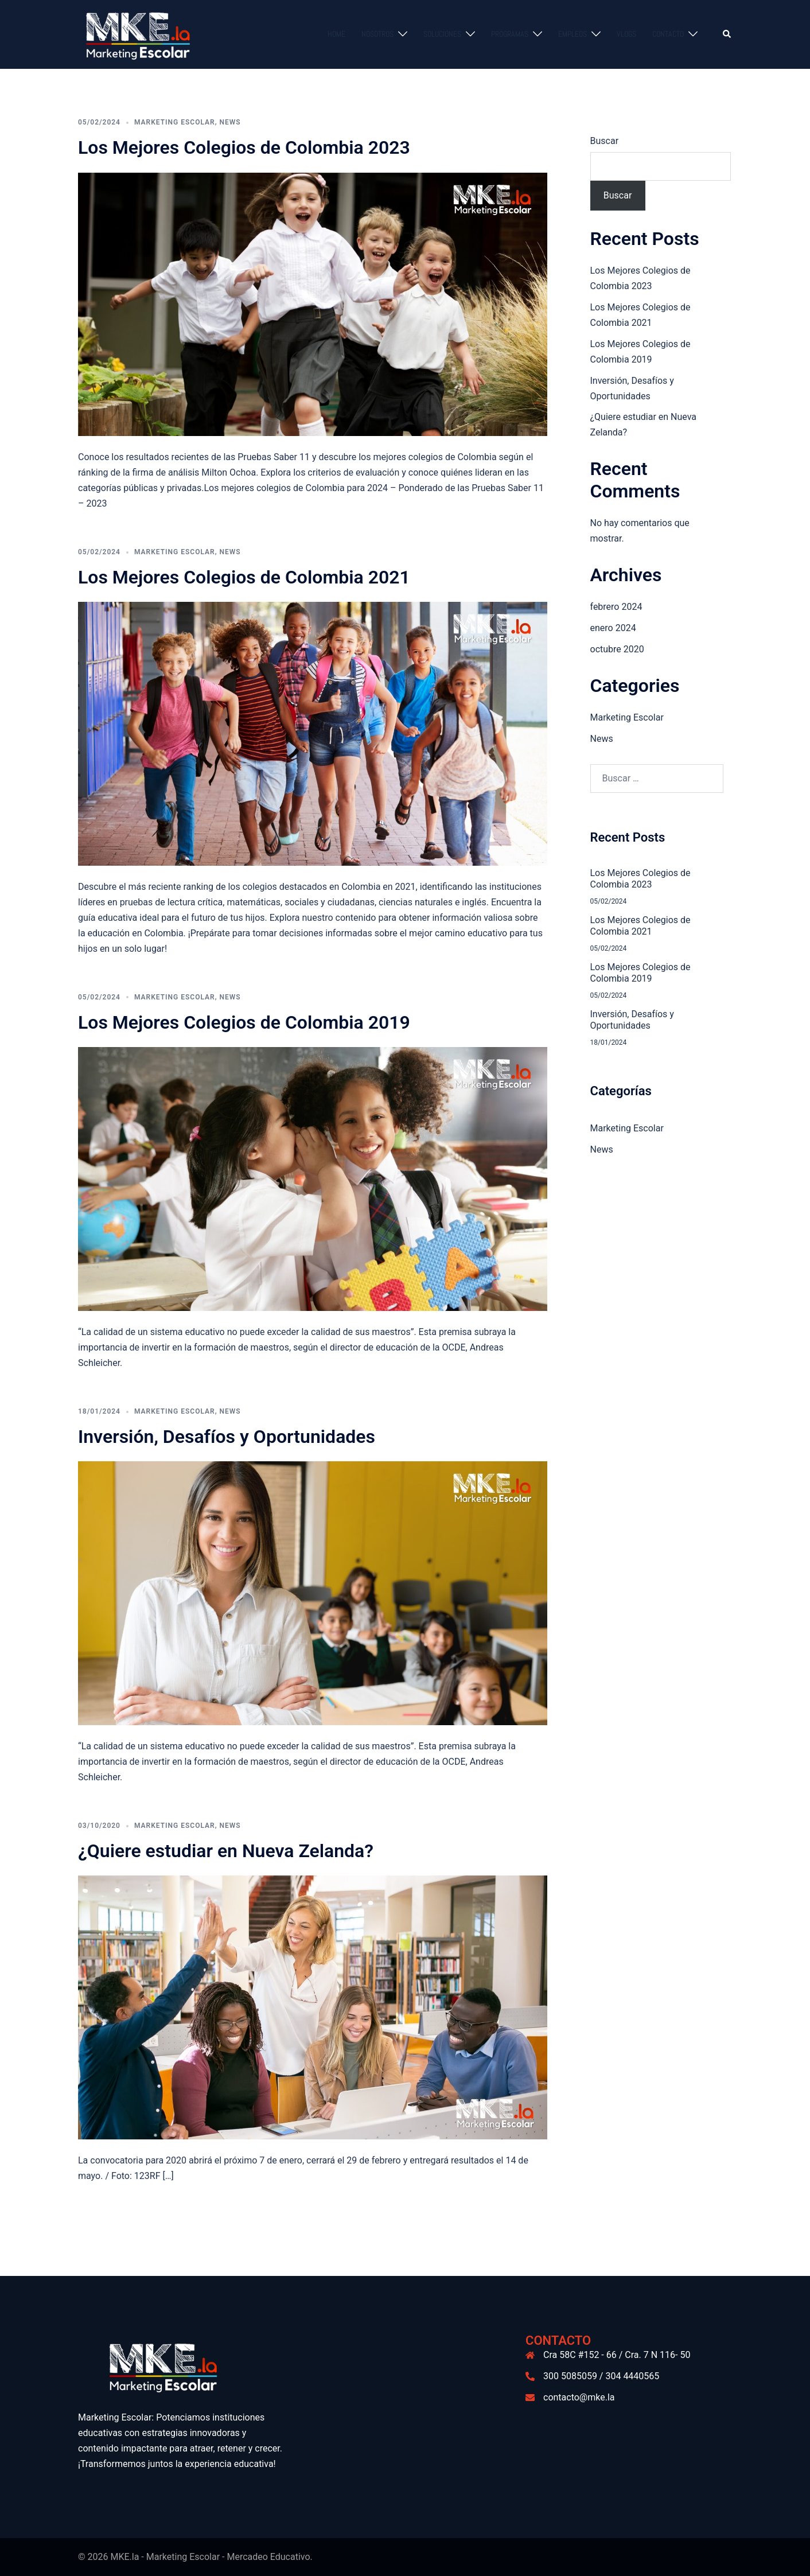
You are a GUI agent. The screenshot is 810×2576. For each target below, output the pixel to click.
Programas (509, 34)
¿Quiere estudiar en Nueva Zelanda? (225, 1851)
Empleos (572, 34)
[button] (727, 34)
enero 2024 (613, 627)
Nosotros (377, 34)
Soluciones (442, 34)
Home (336, 34)
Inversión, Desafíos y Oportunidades (226, 1436)
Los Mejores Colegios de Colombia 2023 (244, 147)
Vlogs (626, 34)
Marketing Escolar (174, 122)
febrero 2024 (616, 606)
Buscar (604, 140)
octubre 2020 (617, 649)
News (229, 122)
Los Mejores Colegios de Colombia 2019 (244, 1022)
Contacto (668, 34)
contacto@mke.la (579, 2397)
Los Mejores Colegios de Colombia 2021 (244, 577)
